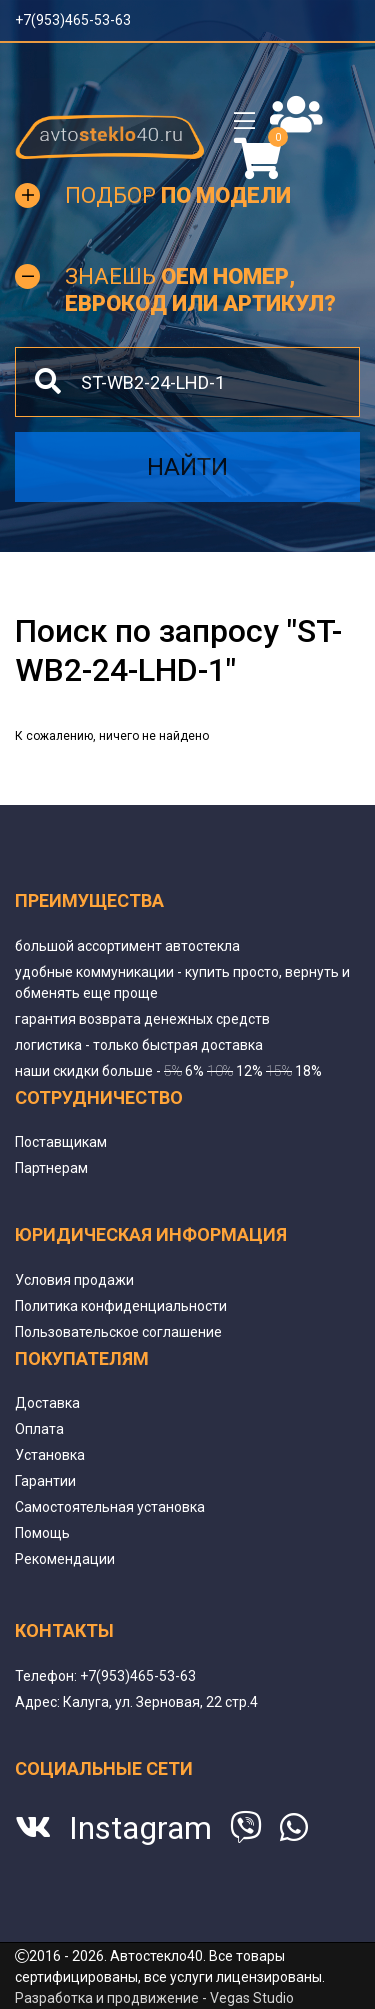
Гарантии (45, 1481)
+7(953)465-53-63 (73, 20)
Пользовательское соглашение (118, 1332)
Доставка (47, 1403)
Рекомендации (65, 1559)
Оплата (39, 1429)
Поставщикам (61, 1142)
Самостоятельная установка (110, 1507)
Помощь (42, 1533)
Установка (50, 1455)
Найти (187, 467)
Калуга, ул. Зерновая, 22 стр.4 (160, 1702)
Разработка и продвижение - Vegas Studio (154, 1998)
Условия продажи (74, 1280)
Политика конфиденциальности (121, 1306)
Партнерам (51, 1168)
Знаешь (200, 289)
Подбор (178, 195)
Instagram (140, 1828)
